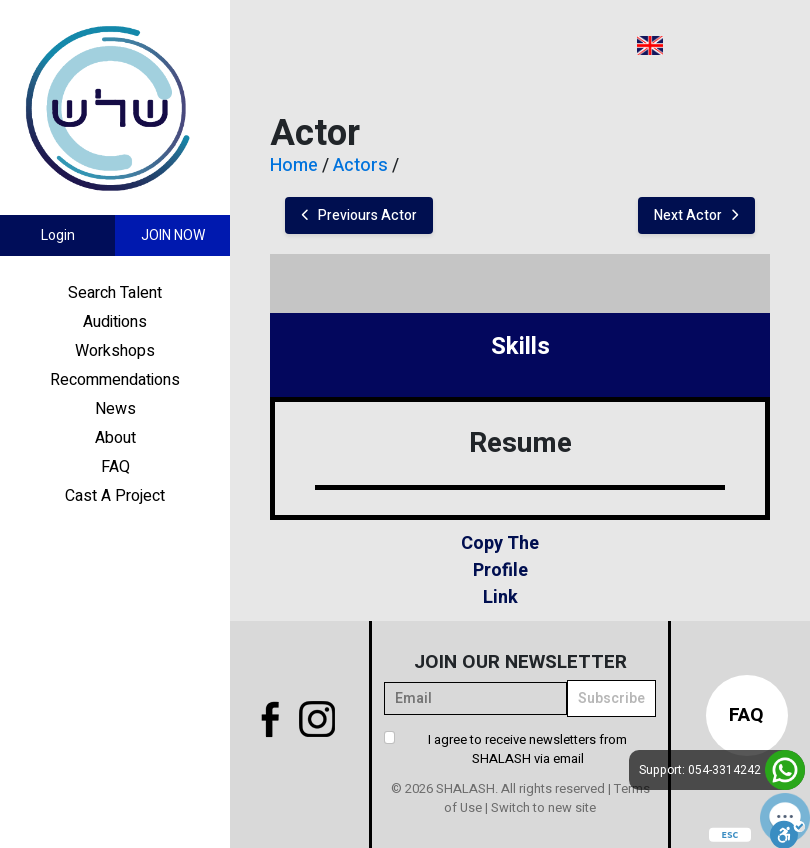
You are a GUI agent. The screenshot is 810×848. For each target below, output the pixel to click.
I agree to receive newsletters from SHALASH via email (527, 749)
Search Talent (115, 293)
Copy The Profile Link (500, 570)
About (115, 438)
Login (58, 235)
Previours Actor (359, 215)
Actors (360, 165)
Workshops (115, 351)
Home (294, 165)
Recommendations (115, 380)
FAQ (115, 467)
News (115, 409)
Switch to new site (543, 807)
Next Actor (696, 215)
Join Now (173, 235)
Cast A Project (115, 496)
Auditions (115, 322)
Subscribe (611, 698)
